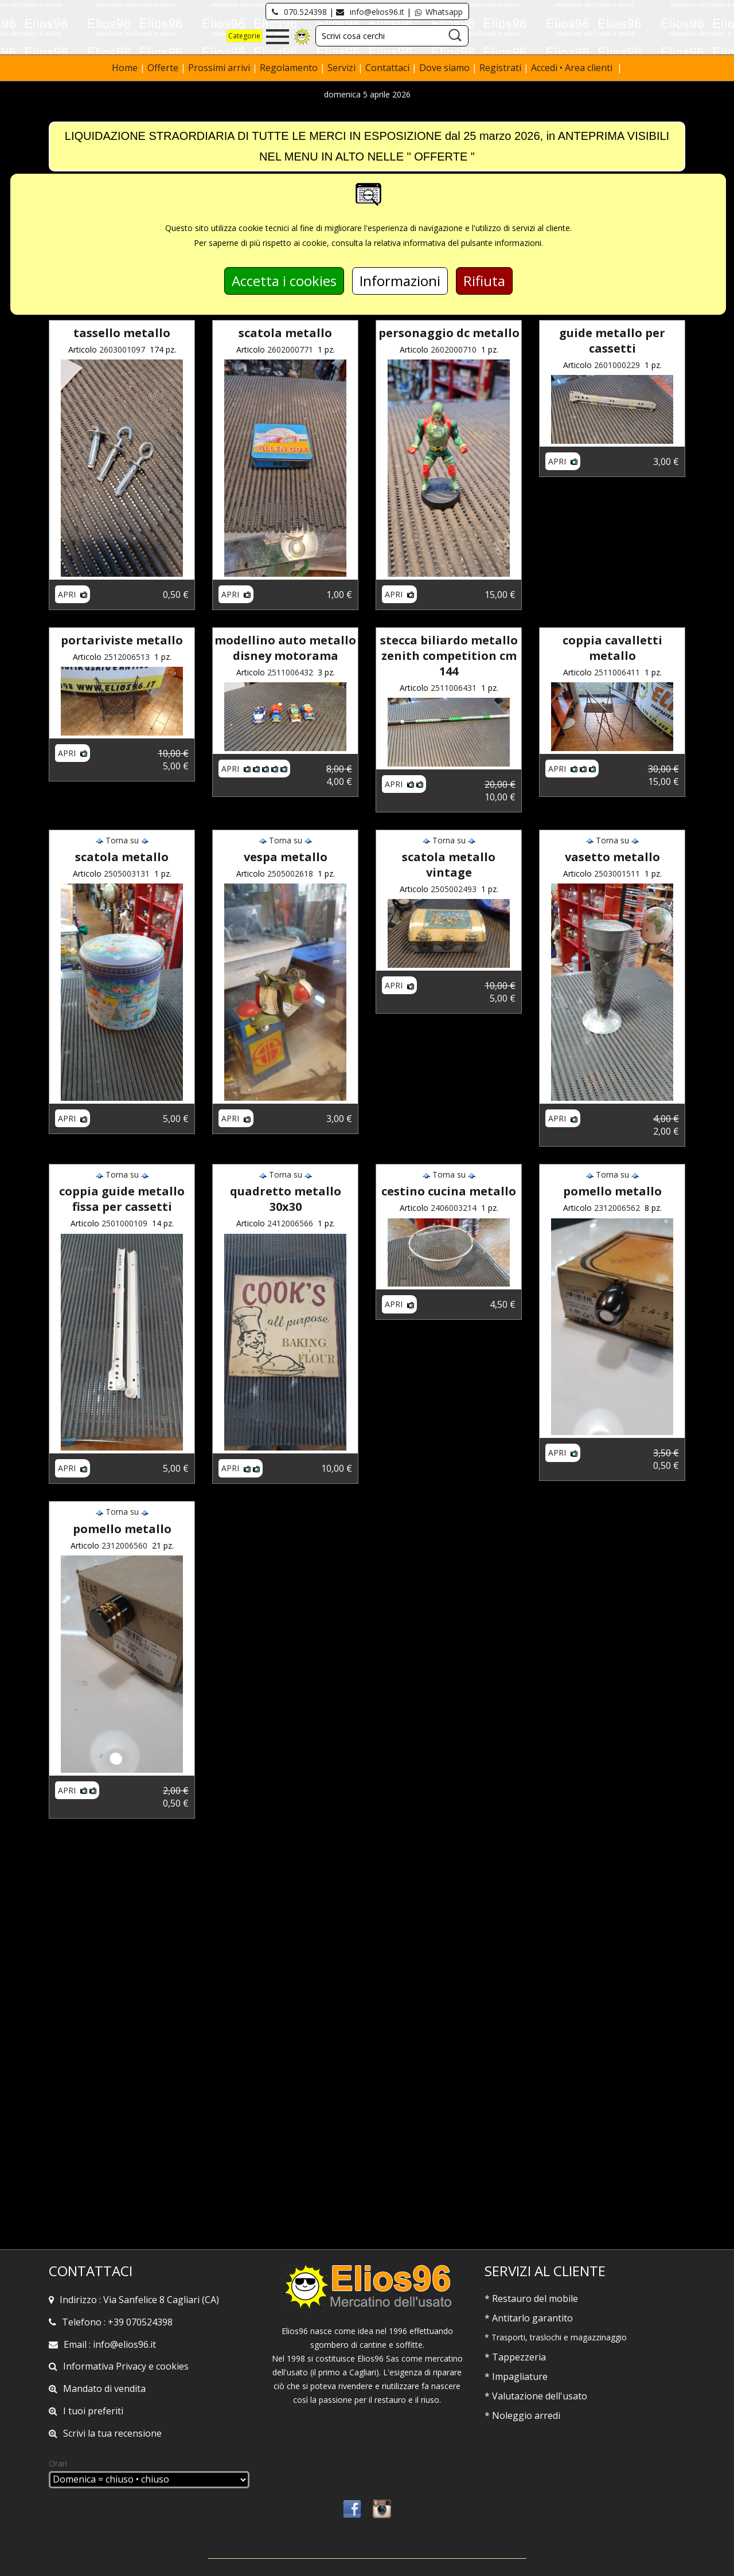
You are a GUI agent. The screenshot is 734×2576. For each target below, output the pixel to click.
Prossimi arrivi (219, 67)
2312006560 (124, 1545)
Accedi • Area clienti (573, 67)
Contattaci (388, 67)
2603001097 (122, 349)
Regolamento (290, 67)
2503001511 (617, 873)
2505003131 (127, 873)
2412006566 (290, 1223)
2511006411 (617, 672)
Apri (72, 594)
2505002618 (290, 873)
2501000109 (124, 1223)
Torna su (122, 840)
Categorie (244, 36)
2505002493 (454, 889)
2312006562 (617, 1207)
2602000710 (454, 349)
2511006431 (454, 687)
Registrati (500, 67)
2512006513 (127, 656)
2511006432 (290, 672)
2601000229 (617, 364)
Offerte (164, 67)
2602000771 (290, 349)
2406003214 (454, 1207)
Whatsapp (438, 11)
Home (126, 67)
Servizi (342, 67)
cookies (172, 2366)
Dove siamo (444, 67)
